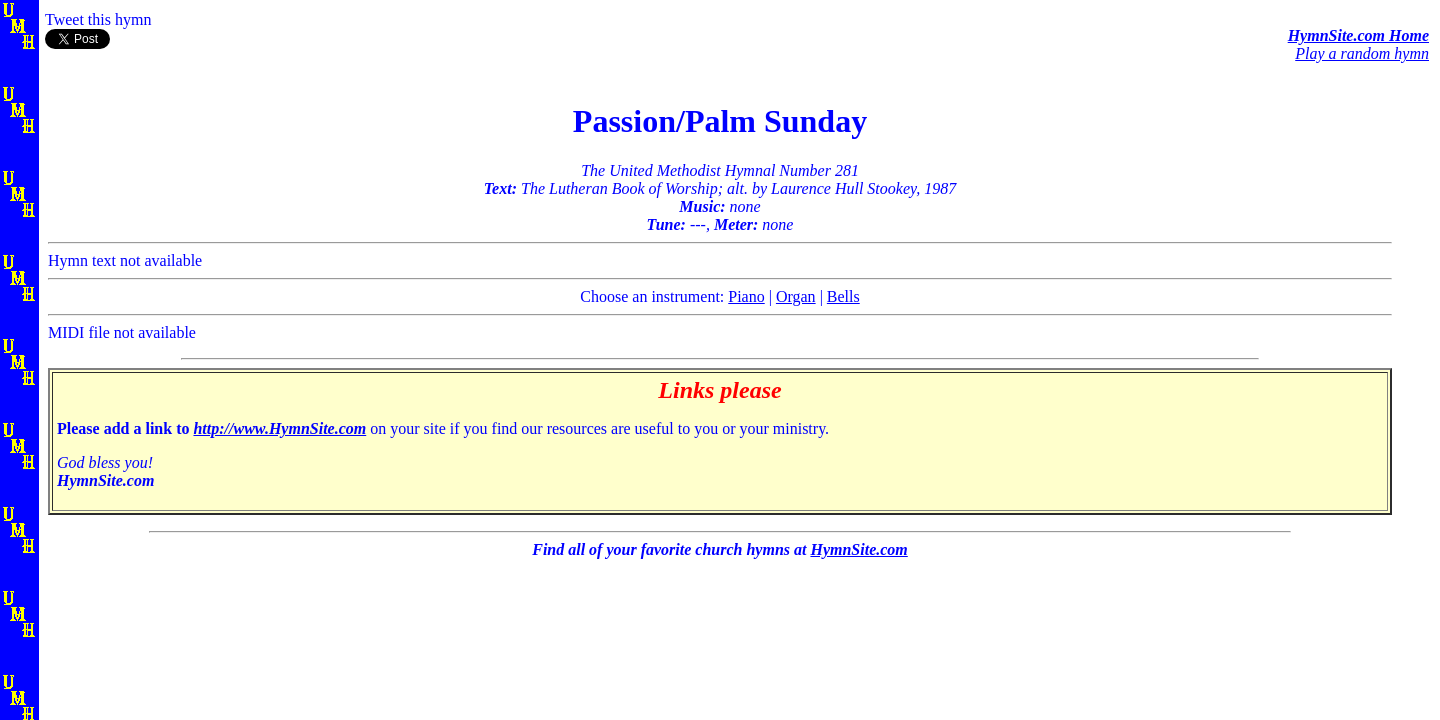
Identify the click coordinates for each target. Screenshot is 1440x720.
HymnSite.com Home (1358, 35)
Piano (746, 296)
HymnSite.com (858, 549)
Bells (843, 296)
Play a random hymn (1362, 53)
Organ (796, 296)
